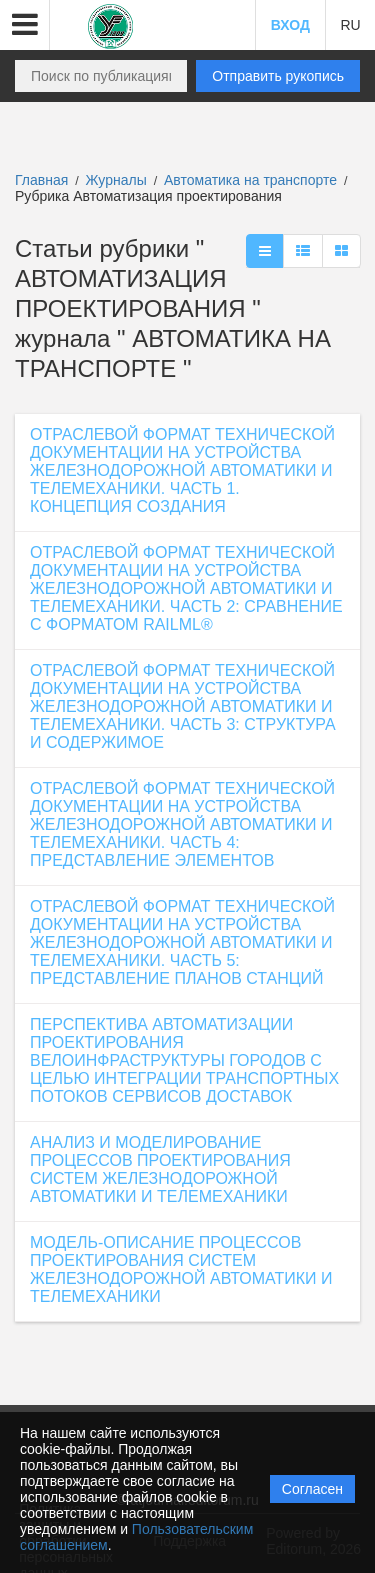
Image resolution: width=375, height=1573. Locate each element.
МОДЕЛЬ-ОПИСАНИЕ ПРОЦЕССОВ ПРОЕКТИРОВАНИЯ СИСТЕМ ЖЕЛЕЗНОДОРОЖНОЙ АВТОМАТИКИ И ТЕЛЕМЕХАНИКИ (181, 1269)
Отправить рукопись (278, 76)
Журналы (116, 180)
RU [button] (350, 25)
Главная (41, 180)
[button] (25, 25)
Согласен (312, 1489)
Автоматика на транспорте (252, 180)
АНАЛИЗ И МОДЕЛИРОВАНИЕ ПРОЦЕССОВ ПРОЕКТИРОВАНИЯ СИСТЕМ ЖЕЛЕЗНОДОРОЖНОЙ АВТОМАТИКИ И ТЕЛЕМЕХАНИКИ (160, 1169)
